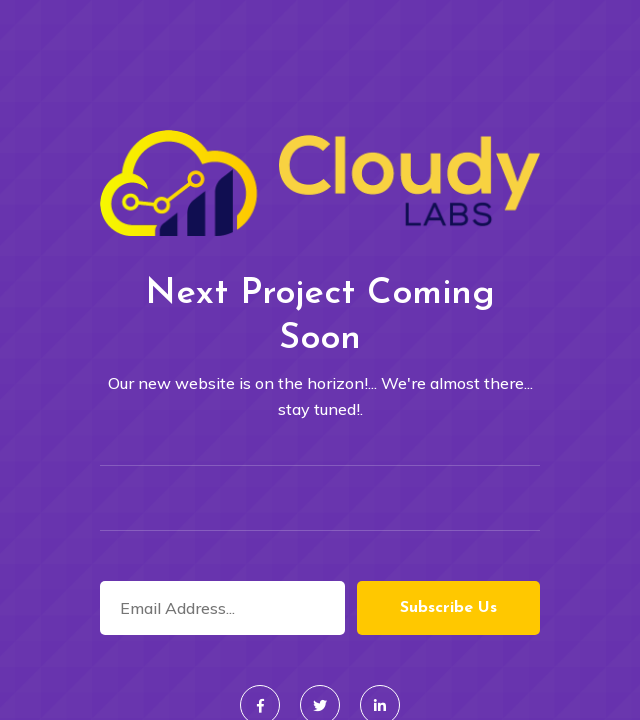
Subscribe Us (448, 608)
